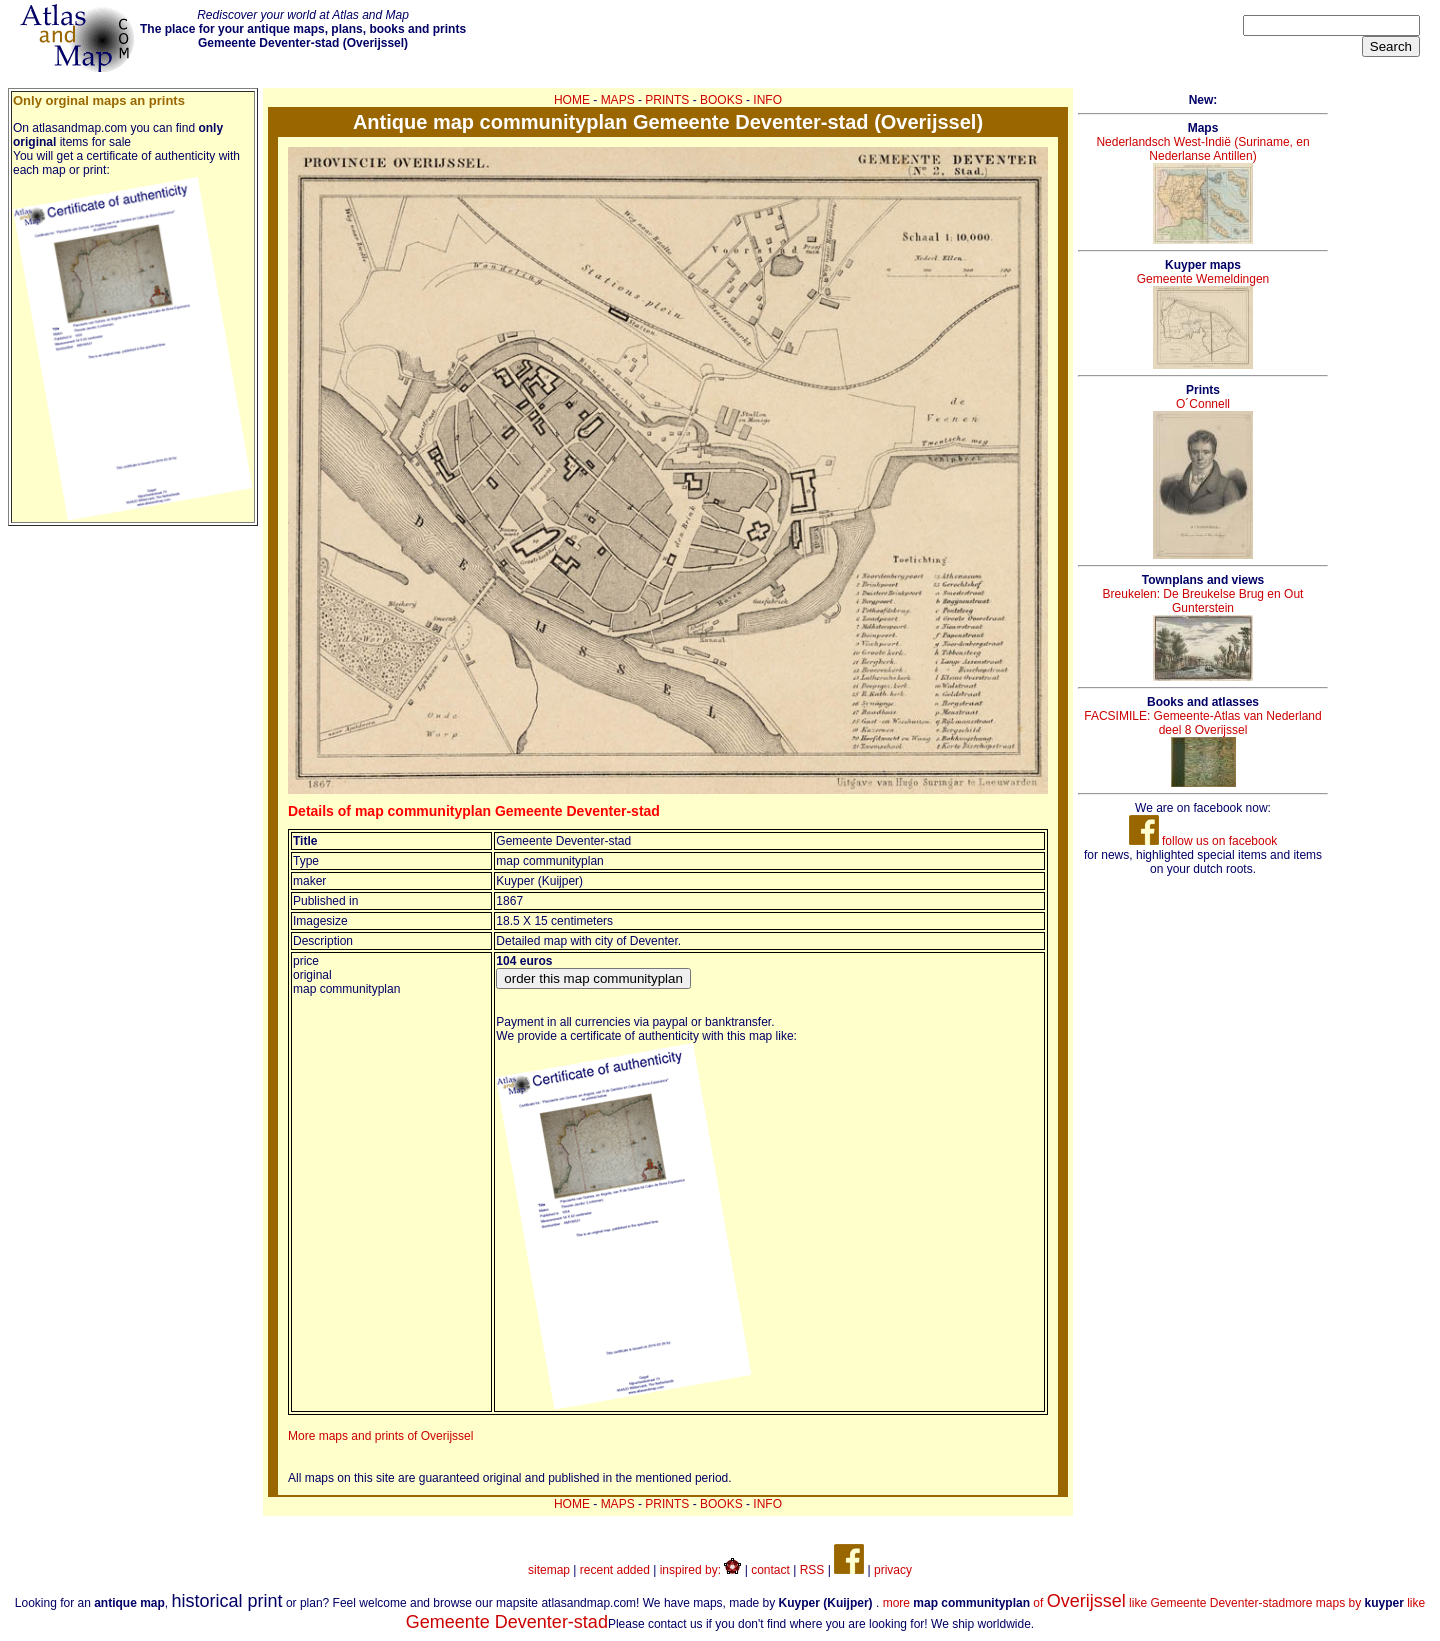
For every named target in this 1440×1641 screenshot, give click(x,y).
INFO (767, 100)
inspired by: (701, 1570)
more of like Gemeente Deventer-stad (1084, 1603)
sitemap (549, 1570)
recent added (615, 1570)
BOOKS (721, 100)
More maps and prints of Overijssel (380, 1436)
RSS (812, 1570)
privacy (893, 1570)
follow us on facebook (1203, 841)
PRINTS (667, 100)
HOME (572, 100)
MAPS (618, 100)
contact (770, 1570)
